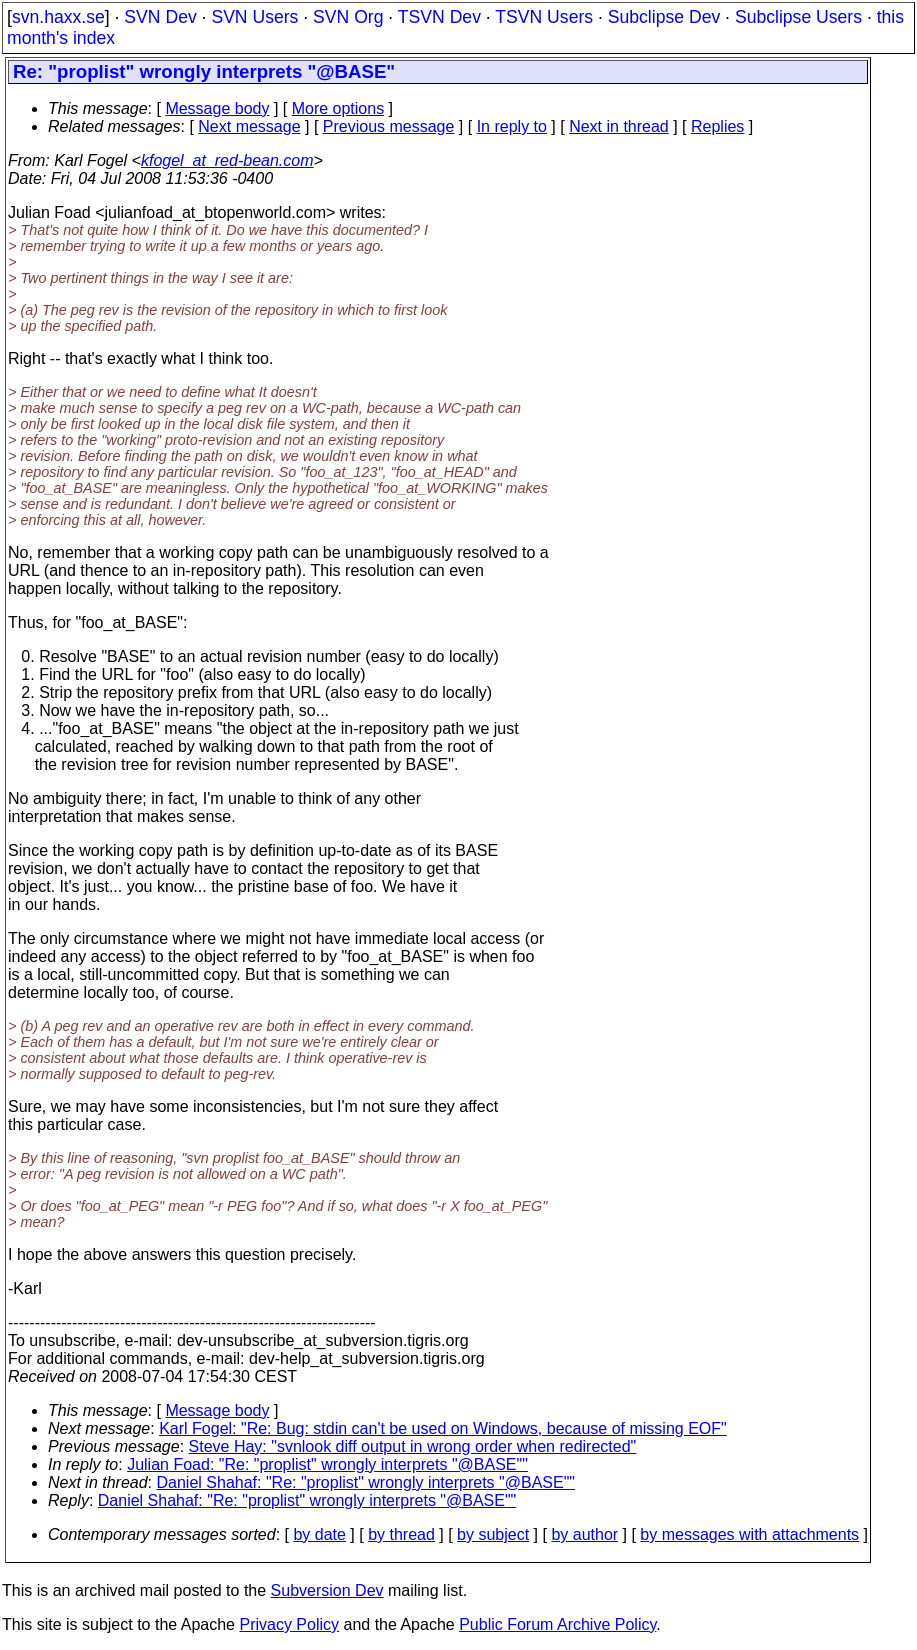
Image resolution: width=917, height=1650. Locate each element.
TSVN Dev (439, 17)
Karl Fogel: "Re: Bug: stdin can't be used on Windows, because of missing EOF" (443, 1428)
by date (319, 1534)
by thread (401, 1534)
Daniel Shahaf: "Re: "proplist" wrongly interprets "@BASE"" (366, 1482)
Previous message (389, 126)
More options (338, 108)
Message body (217, 108)
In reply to (512, 126)
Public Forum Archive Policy (557, 1624)
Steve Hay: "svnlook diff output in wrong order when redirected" (413, 1446)
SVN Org (348, 17)
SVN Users (254, 17)
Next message (249, 126)
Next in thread (619, 126)
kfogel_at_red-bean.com (227, 160)
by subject (493, 1534)
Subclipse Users (798, 17)
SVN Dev (160, 17)
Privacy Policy (289, 1624)
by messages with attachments (749, 1534)
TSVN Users (544, 17)
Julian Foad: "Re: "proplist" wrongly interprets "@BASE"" (327, 1464)
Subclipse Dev (664, 17)
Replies (717, 126)
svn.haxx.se (58, 17)
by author (584, 1534)
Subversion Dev (327, 1590)
